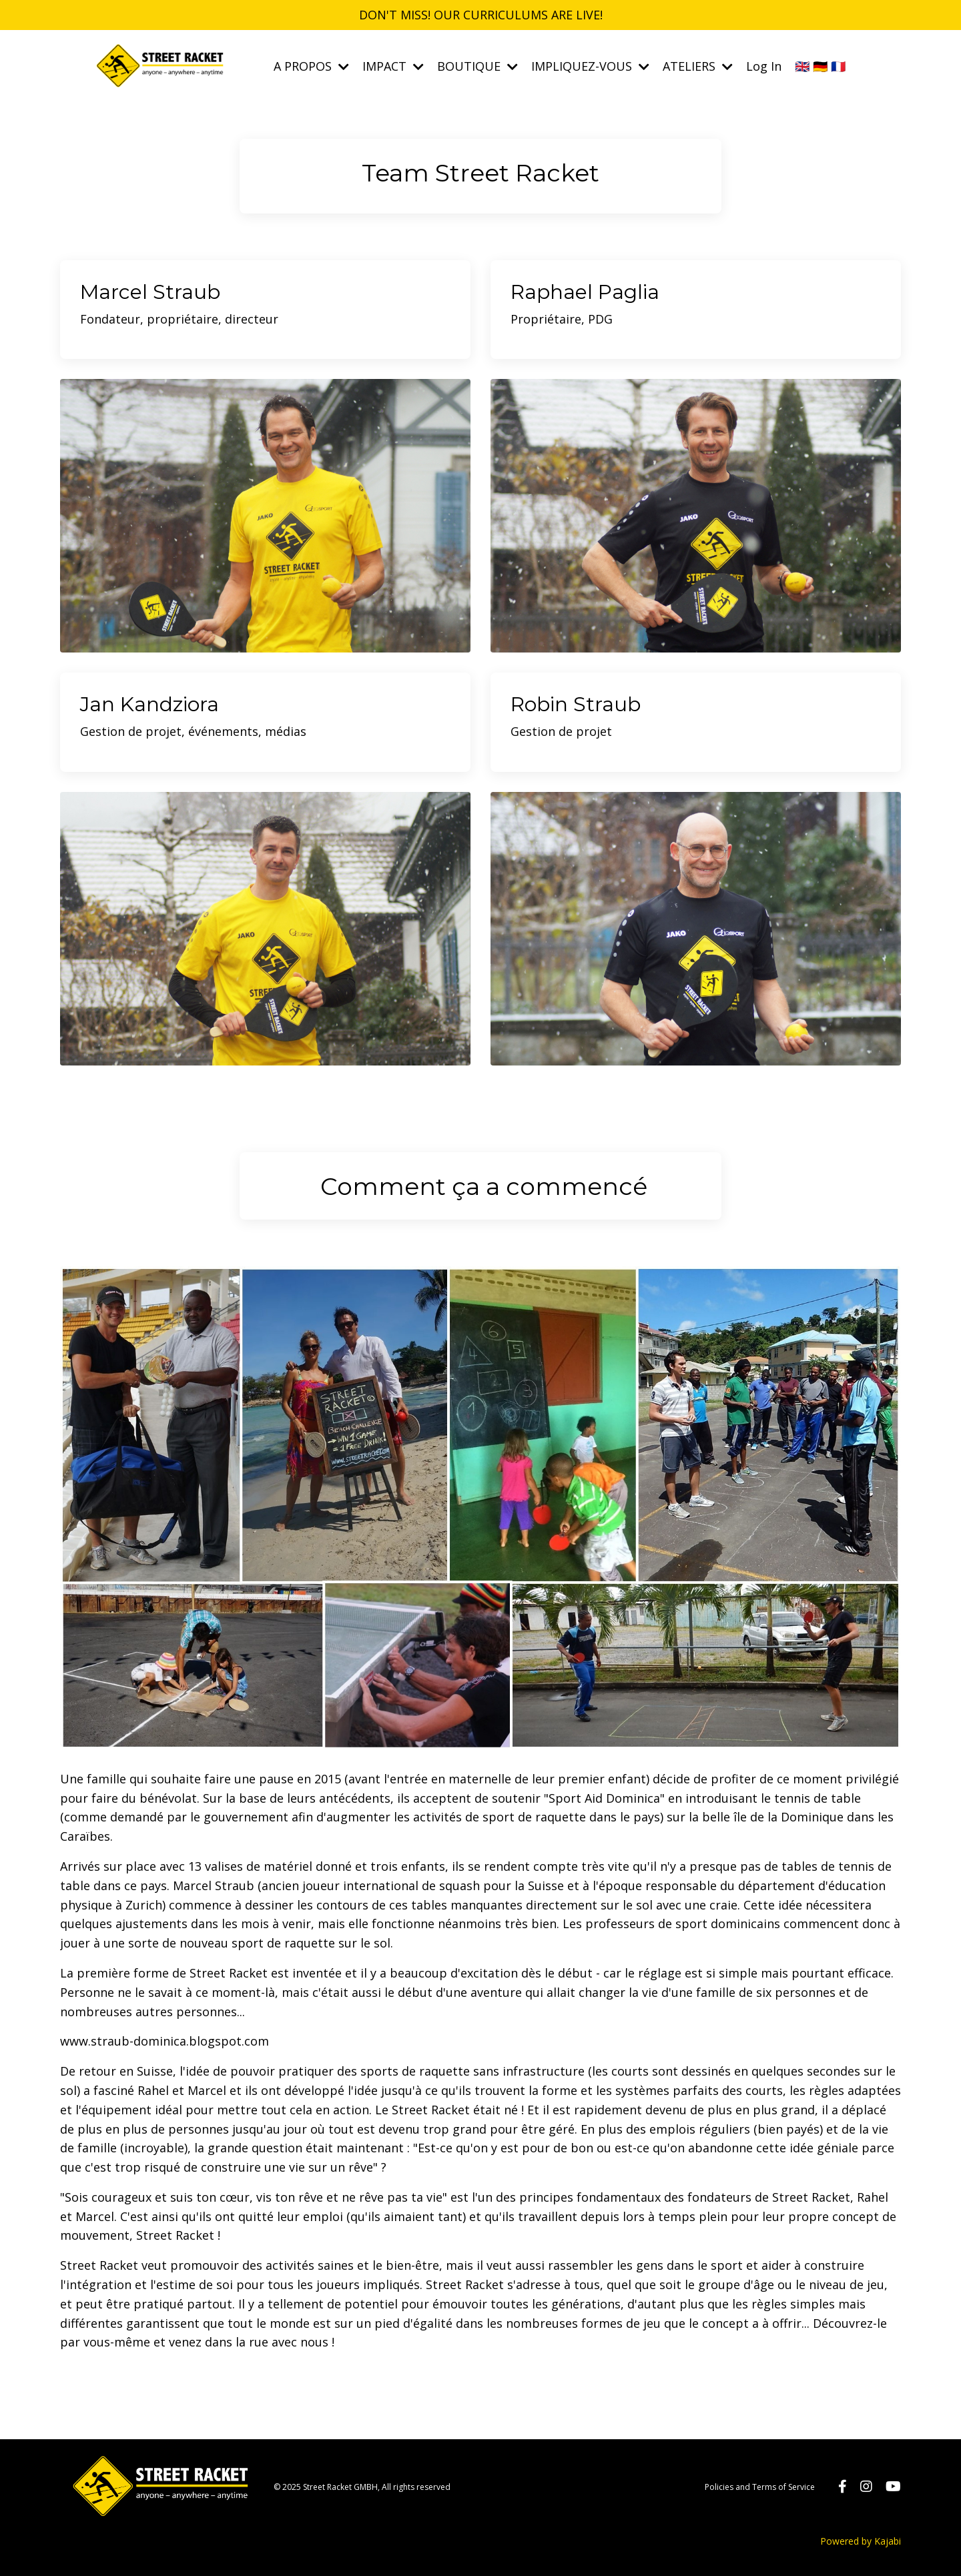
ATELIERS (698, 66)
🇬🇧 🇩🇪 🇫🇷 (820, 66)
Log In (763, 66)
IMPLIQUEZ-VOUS (590, 66)
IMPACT (393, 66)
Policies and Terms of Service (760, 2487)
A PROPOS (311, 66)
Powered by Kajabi (860, 2541)
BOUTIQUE (477, 66)
